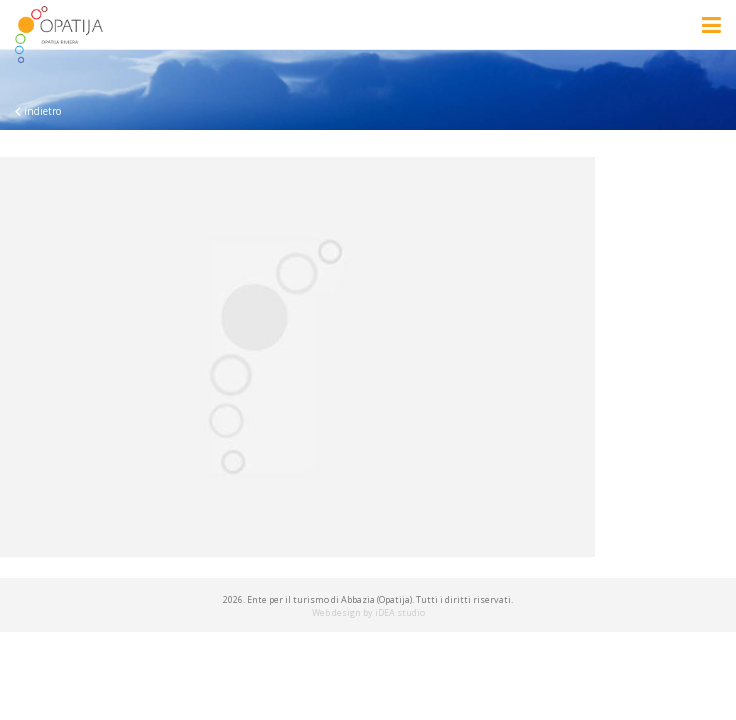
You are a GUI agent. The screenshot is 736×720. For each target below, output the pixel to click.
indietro (38, 111)
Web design (336, 612)
